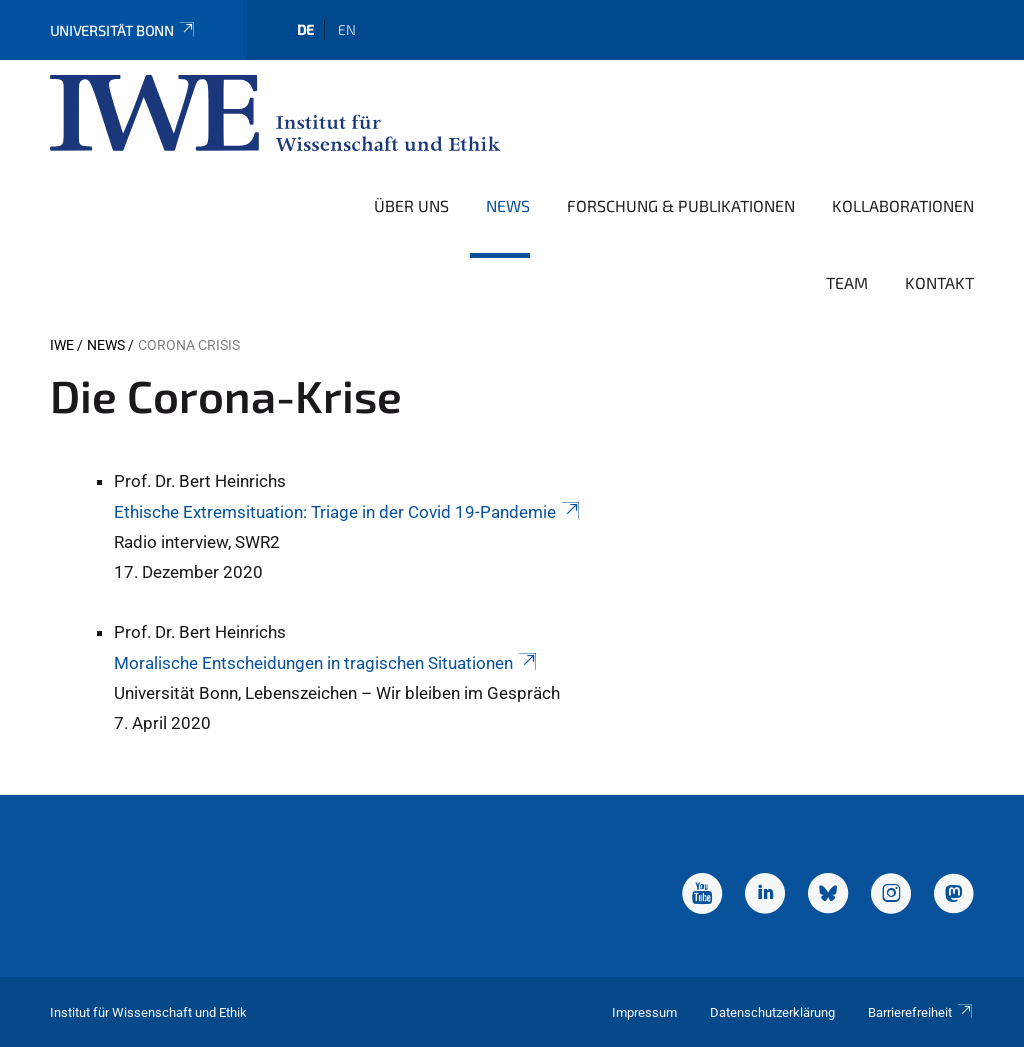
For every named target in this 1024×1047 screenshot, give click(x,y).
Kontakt (939, 282)
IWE (62, 345)
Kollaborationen (903, 205)
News (508, 205)
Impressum (644, 1012)
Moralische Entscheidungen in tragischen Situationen (327, 663)
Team (847, 282)
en (347, 29)
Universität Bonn (123, 30)
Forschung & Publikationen (681, 205)
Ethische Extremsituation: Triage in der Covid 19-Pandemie (348, 512)
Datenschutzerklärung (772, 1012)
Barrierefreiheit (921, 1012)
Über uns (411, 205)
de (305, 29)
